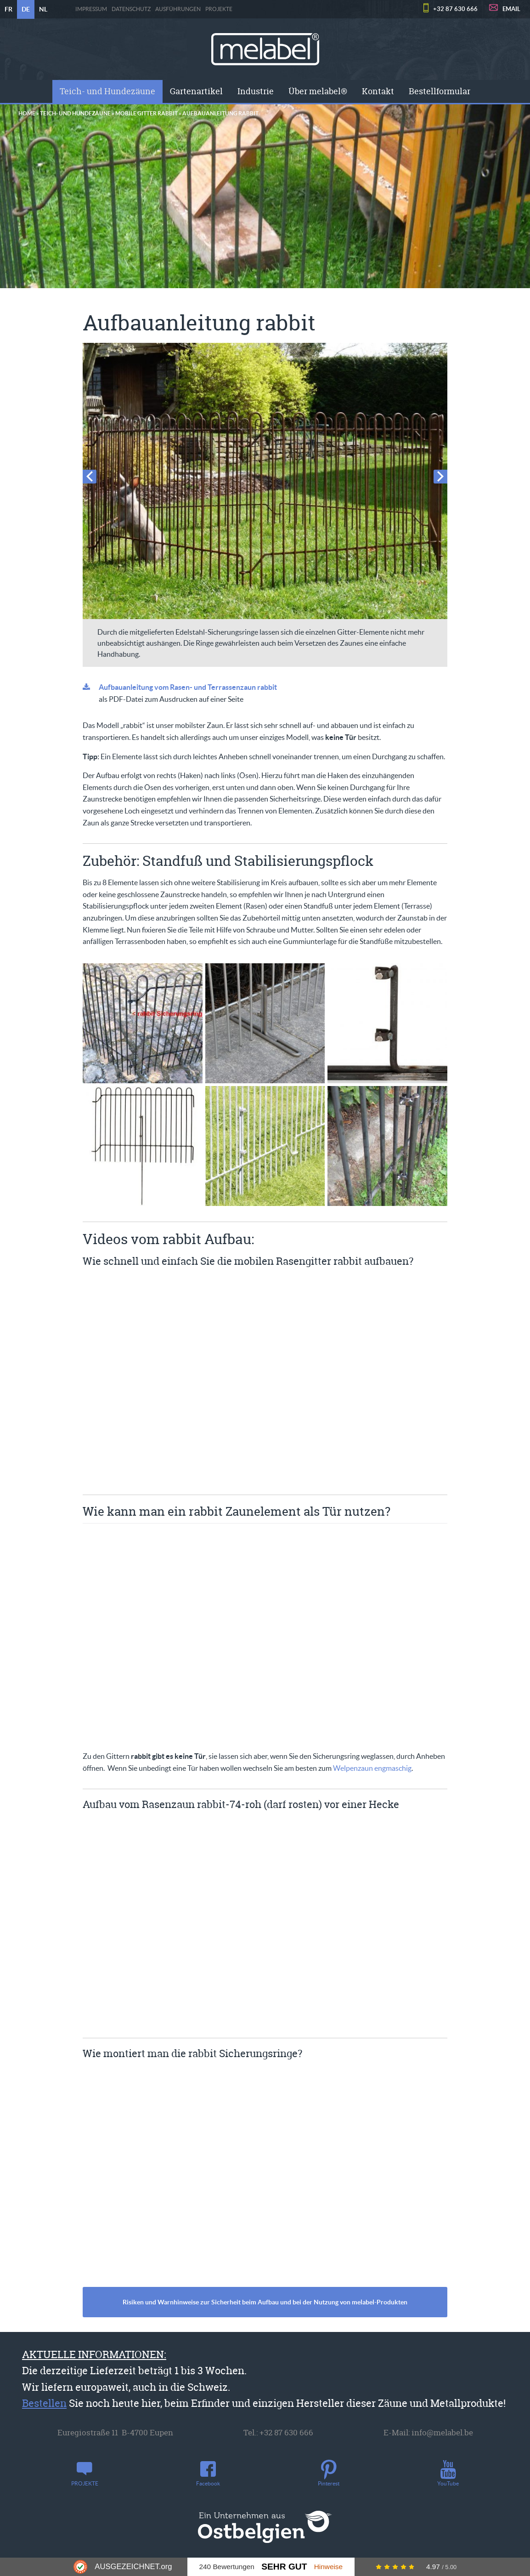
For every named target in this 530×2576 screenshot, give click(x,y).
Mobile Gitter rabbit (146, 113)
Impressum (91, 9)
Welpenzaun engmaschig (372, 1768)
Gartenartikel (196, 91)
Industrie (255, 91)
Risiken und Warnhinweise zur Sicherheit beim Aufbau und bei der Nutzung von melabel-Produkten (265, 2302)
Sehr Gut (284, 2566)
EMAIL (511, 9)
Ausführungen (178, 9)
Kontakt (378, 91)
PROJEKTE (218, 9)
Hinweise (328, 2566)
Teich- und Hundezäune (107, 91)
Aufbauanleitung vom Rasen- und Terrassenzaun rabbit (188, 687)
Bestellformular (439, 91)
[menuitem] (107, 91)
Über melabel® (317, 91)
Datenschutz (131, 9)
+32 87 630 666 (455, 9)
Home (26, 113)
